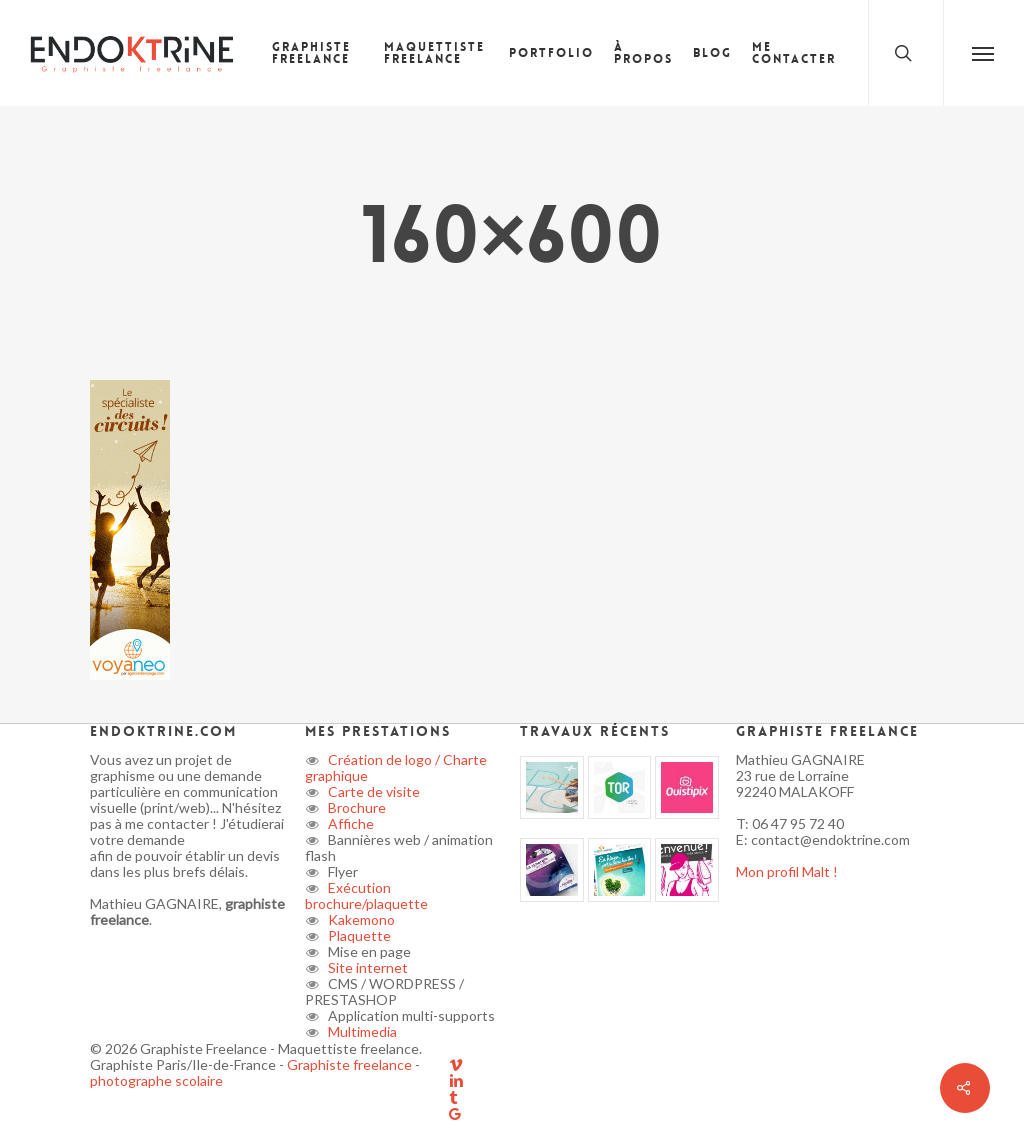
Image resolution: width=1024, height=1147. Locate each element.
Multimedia (361, 1031)
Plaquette (358, 935)
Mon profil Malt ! (787, 871)
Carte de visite (372, 791)
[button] (983, 53)
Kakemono (360, 919)
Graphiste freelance (351, 1064)
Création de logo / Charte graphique (396, 767)
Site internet (366, 967)
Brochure (355, 807)
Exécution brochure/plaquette (366, 895)
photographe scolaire (156, 1080)
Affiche (349, 823)
